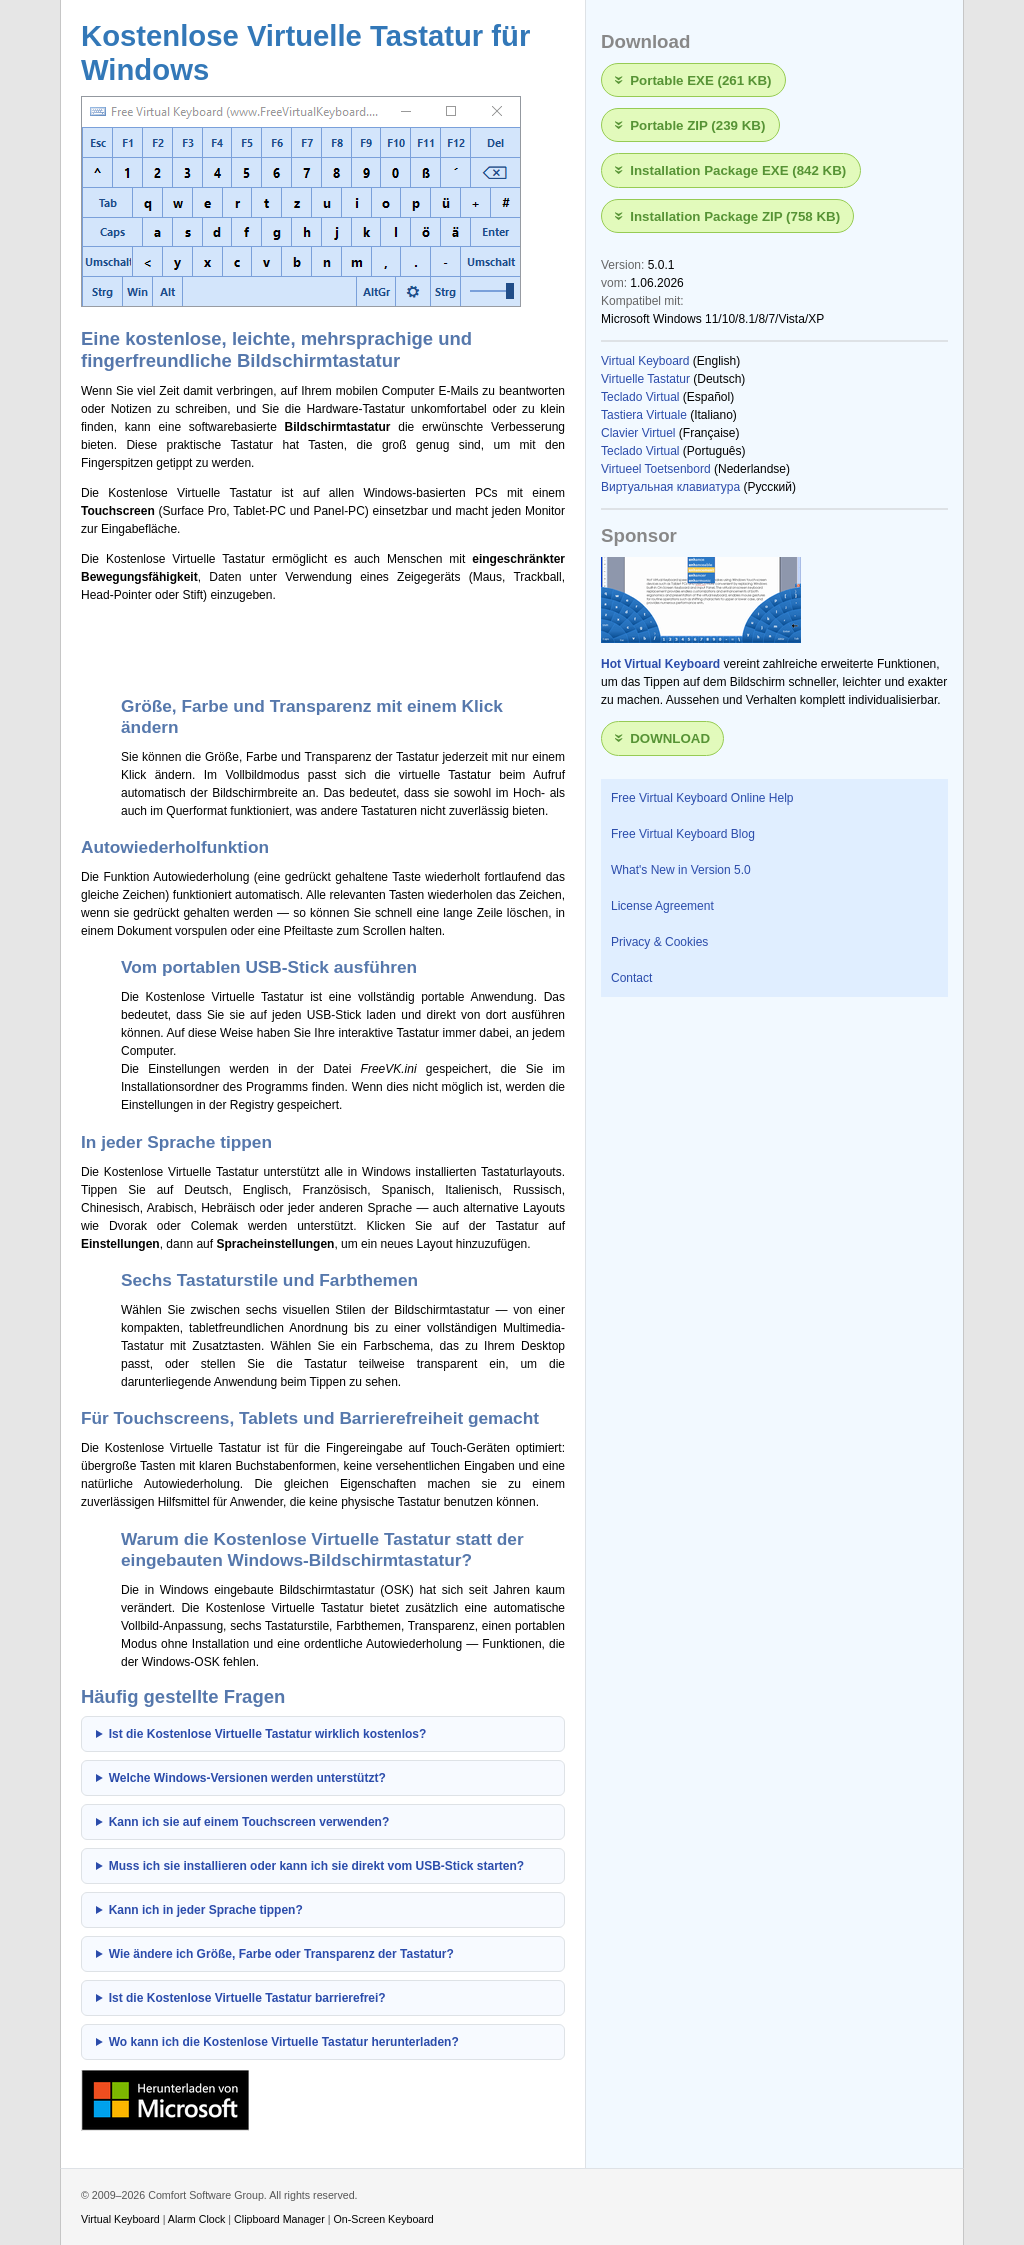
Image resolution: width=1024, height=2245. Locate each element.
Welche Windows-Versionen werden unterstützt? (247, 1778)
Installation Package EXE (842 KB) (738, 170)
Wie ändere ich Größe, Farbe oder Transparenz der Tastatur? (281, 1954)
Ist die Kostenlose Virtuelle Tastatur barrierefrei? (247, 1998)
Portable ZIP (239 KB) (697, 125)
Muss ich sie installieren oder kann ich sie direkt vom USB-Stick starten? (316, 1866)
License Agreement (662, 906)
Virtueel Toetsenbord (656, 469)
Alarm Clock (197, 2219)
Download (670, 738)
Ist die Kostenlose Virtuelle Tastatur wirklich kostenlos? (268, 1734)
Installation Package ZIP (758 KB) (735, 215)
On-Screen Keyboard (384, 2219)
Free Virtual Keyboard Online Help (702, 798)
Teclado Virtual (640, 397)
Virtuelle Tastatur (645, 379)
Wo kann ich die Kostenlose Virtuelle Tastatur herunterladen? (284, 2042)
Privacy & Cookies (659, 942)
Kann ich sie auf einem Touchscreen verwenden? (249, 1822)
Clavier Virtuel (638, 433)
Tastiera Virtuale (644, 415)
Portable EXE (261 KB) (700, 79)
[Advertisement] (315, 646)
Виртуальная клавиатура (670, 487)
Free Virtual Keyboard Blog (683, 834)
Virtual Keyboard (645, 361)
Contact (631, 978)
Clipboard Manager (279, 2219)
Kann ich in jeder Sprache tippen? (206, 1910)
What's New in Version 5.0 (681, 870)
